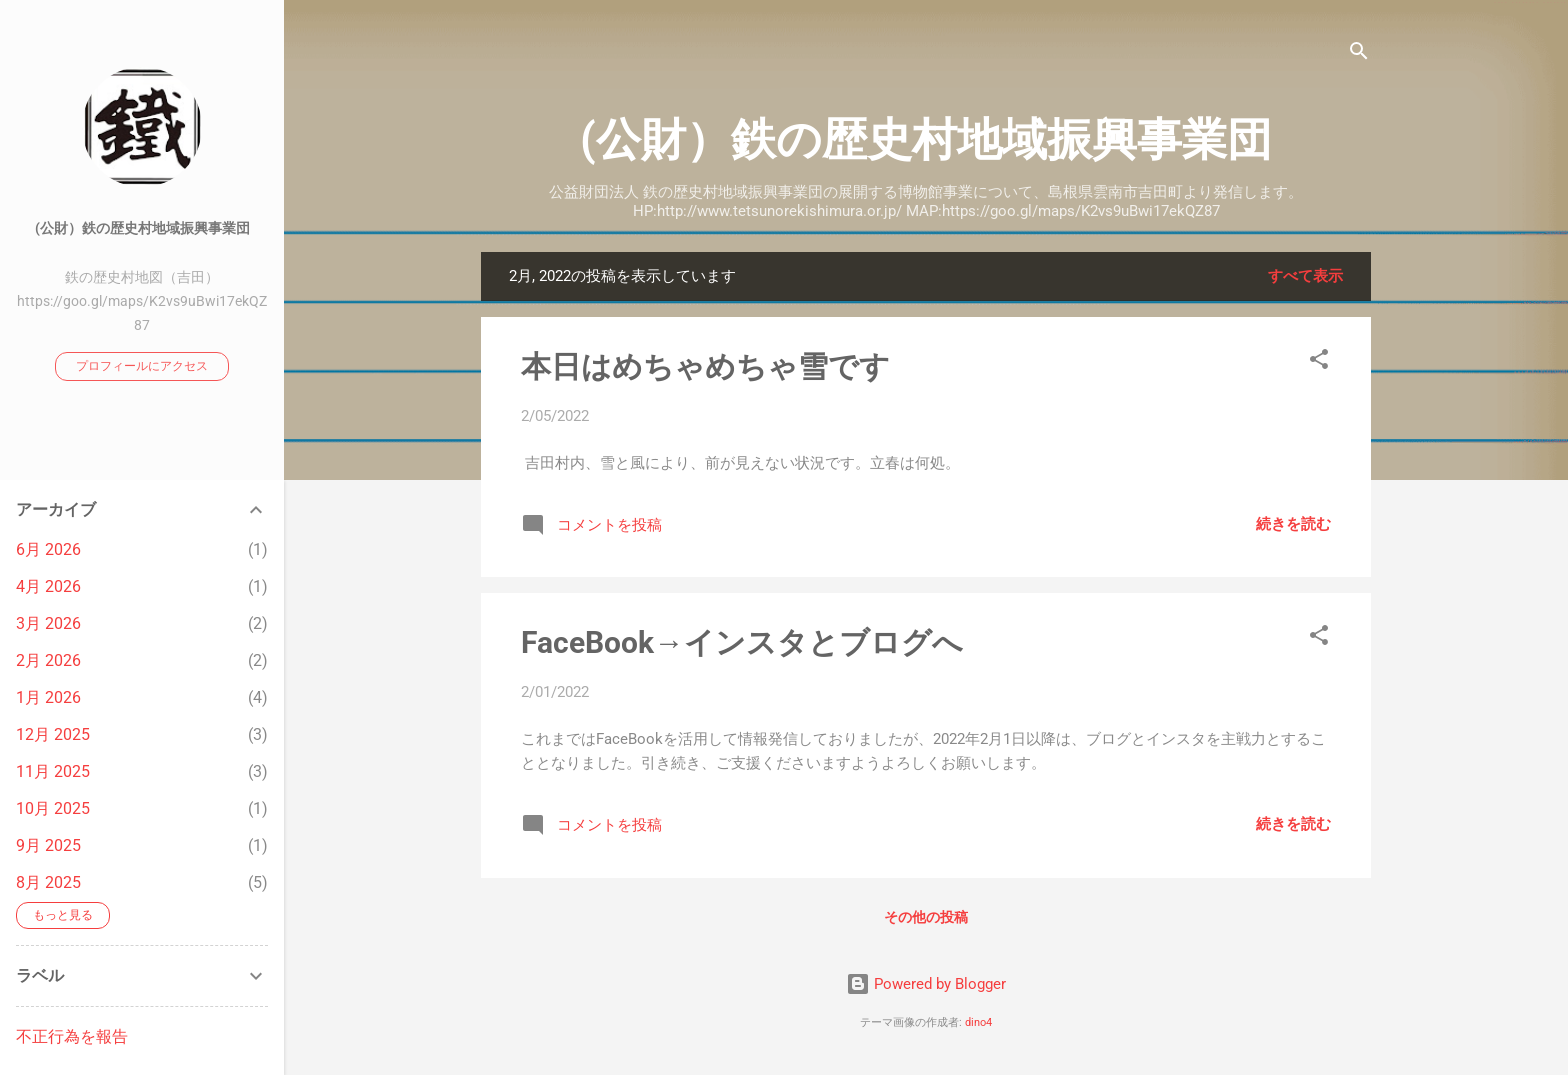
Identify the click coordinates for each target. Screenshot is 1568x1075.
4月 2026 (48, 586)
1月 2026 (48, 697)
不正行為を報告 (72, 1036)
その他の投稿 (926, 917)
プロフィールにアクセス (142, 366)
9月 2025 (48, 845)
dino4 (978, 1022)
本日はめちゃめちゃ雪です (705, 366)
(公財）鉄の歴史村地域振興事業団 (926, 139)
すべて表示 (1305, 276)
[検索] (1359, 54)
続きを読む (1293, 524)
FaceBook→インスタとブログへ (742, 642)
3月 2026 (48, 623)
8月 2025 (48, 882)
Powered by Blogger (926, 984)
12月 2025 (53, 734)
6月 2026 (48, 549)
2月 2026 (48, 660)
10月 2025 (53, 808)
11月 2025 (53, 771)
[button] (1319, 362)
